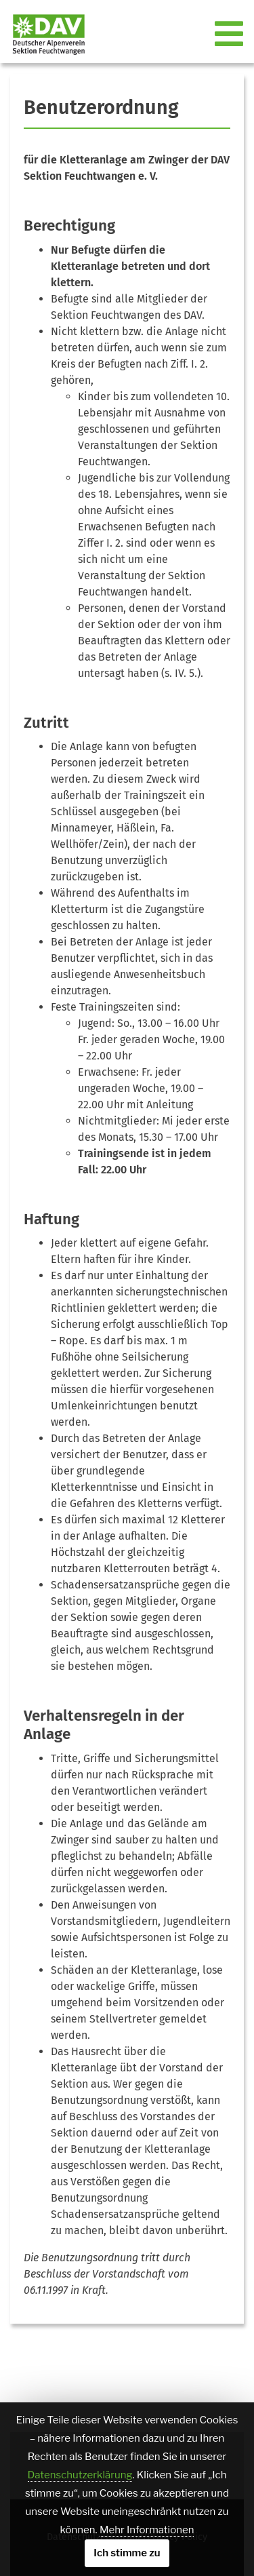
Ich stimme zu (126, 2553)
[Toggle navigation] (230, 34)
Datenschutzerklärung (80, 2475)
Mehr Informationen (147, 2530)
